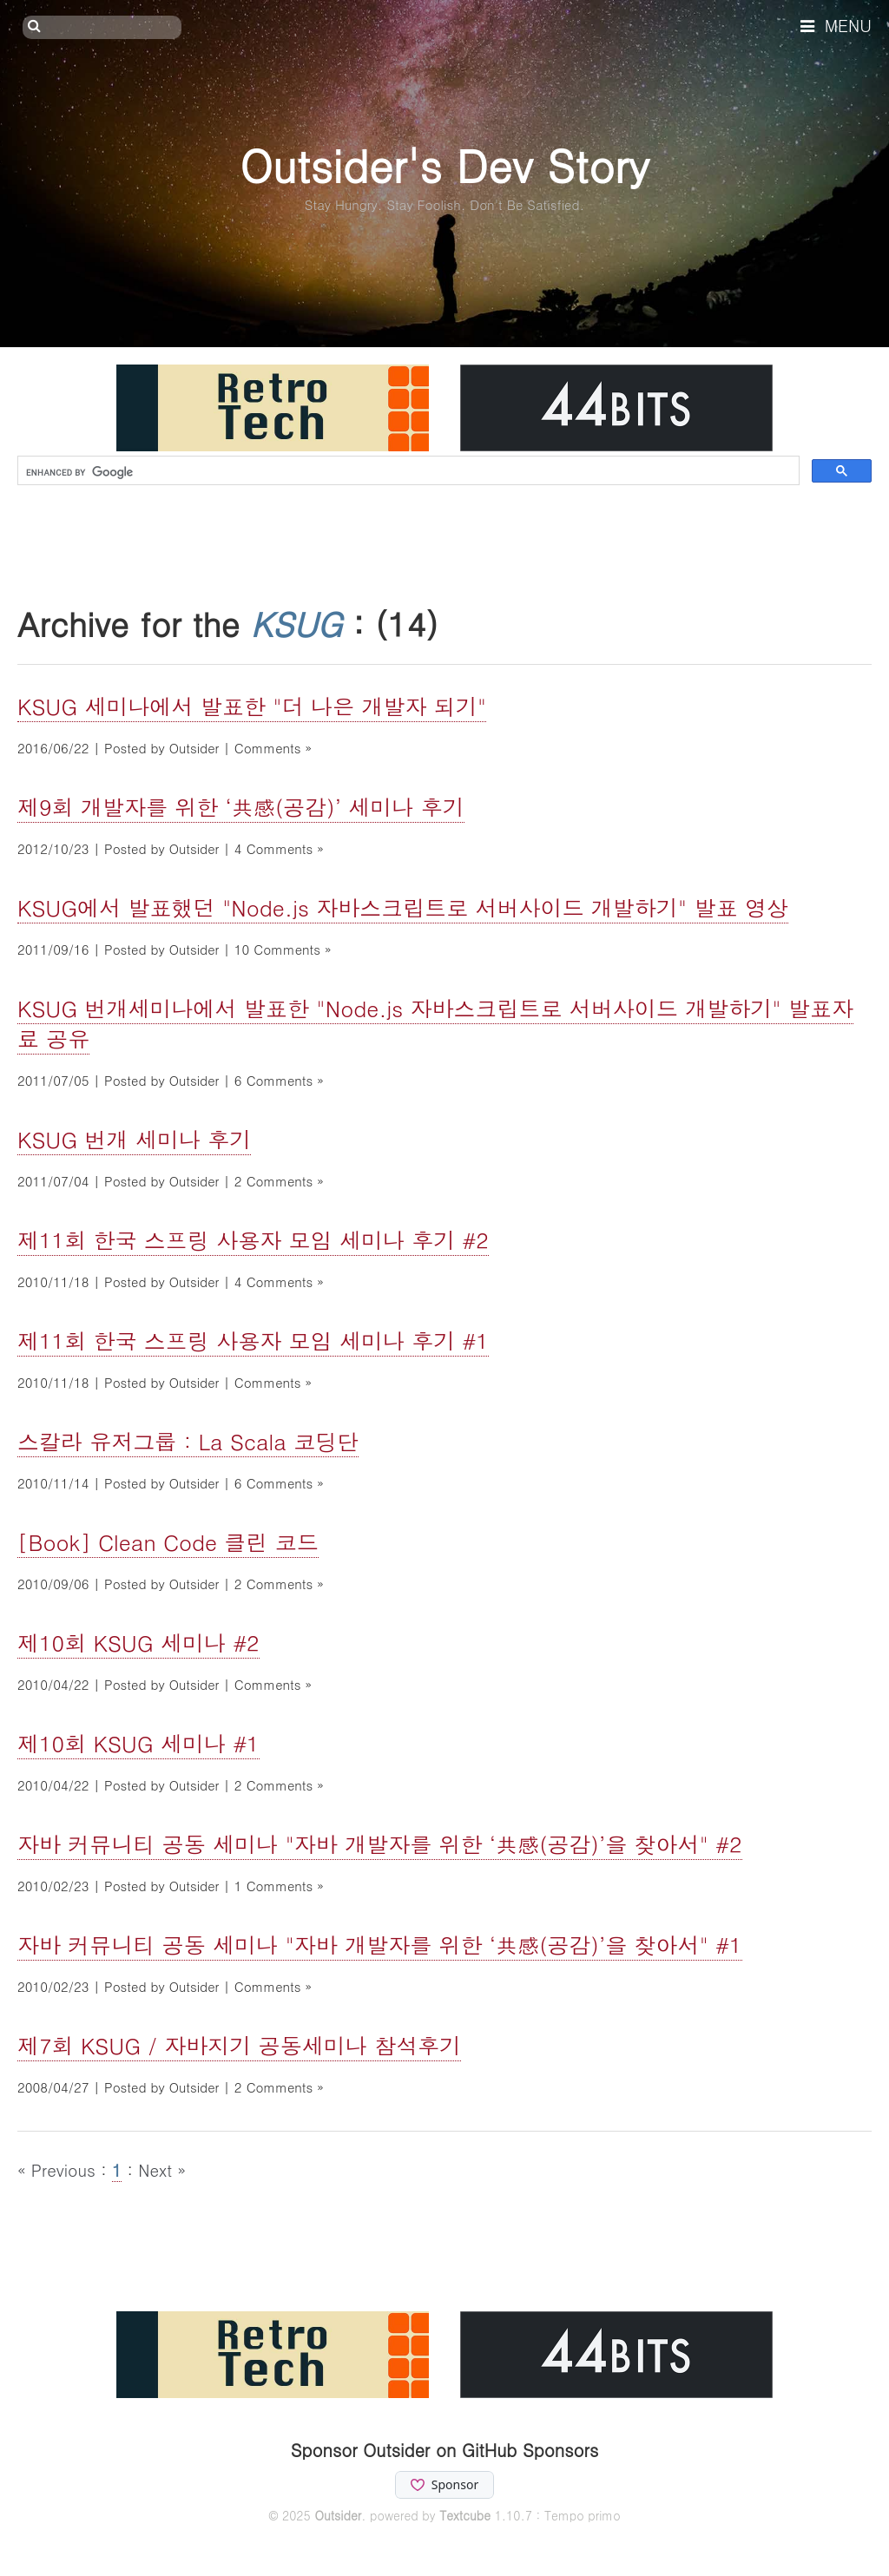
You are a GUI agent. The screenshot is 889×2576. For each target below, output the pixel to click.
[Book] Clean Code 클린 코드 (168, 1542)
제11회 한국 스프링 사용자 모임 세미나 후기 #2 (253, 1240)
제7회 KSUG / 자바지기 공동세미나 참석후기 (239, 2045)
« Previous (59, 2169)
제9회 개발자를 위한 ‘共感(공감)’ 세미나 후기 (240, 807)
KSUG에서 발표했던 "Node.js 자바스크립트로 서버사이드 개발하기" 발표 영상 (402, 907)
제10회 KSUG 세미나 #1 (138, 1743)
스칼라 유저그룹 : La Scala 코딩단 (188, 1441)
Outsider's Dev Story (444, 164)
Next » (162, 2169)
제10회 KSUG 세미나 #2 (138, 1642)
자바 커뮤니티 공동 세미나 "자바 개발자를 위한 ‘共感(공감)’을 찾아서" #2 (379, 1844)
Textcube (465, 2515)
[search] (406, 472)
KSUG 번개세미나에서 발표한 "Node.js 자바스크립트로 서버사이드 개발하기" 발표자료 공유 (435, 1023)
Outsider (337, 2515)
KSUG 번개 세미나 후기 (134, 1139)
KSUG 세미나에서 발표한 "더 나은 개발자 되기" (251, 706)
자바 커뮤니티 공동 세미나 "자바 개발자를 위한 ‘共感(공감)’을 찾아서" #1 (379, 1944)
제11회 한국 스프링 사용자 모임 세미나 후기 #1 (253, 1340)
